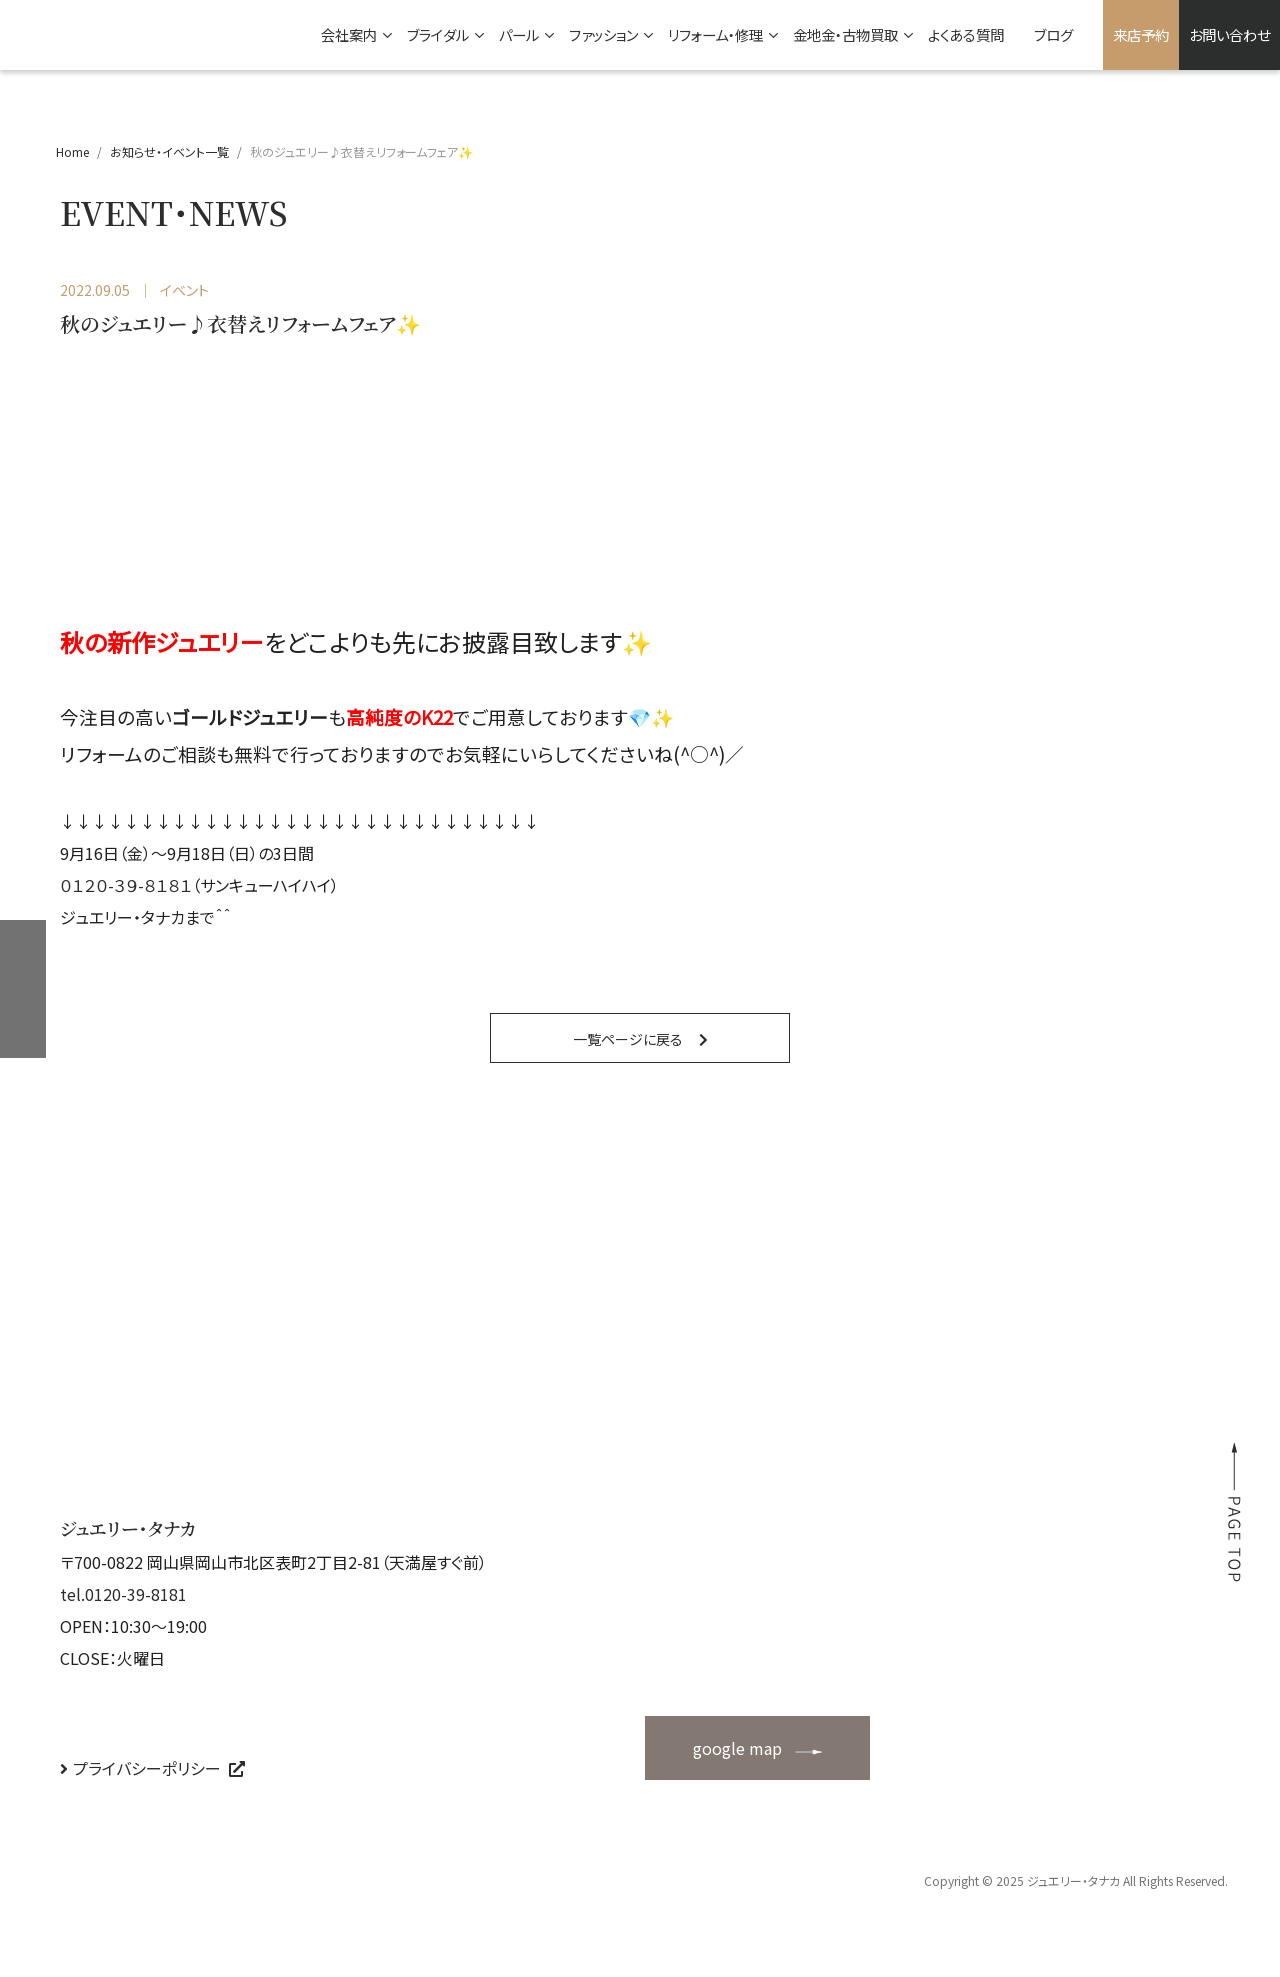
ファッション (603, 34)
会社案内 (349, 34)
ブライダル (438, 34)
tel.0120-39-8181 (123, 1594)
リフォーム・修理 (715, 34)
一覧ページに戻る (628, 1039)
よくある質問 (966, 34)
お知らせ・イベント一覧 (169, 151)
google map (737, 1748)
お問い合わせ (1229, 34)
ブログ (1053, 34)
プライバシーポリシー (147, 1768)
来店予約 (1141, 34)
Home (72, 151)
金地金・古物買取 (845, 34)
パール (519, 34)
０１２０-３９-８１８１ (126, 885)
